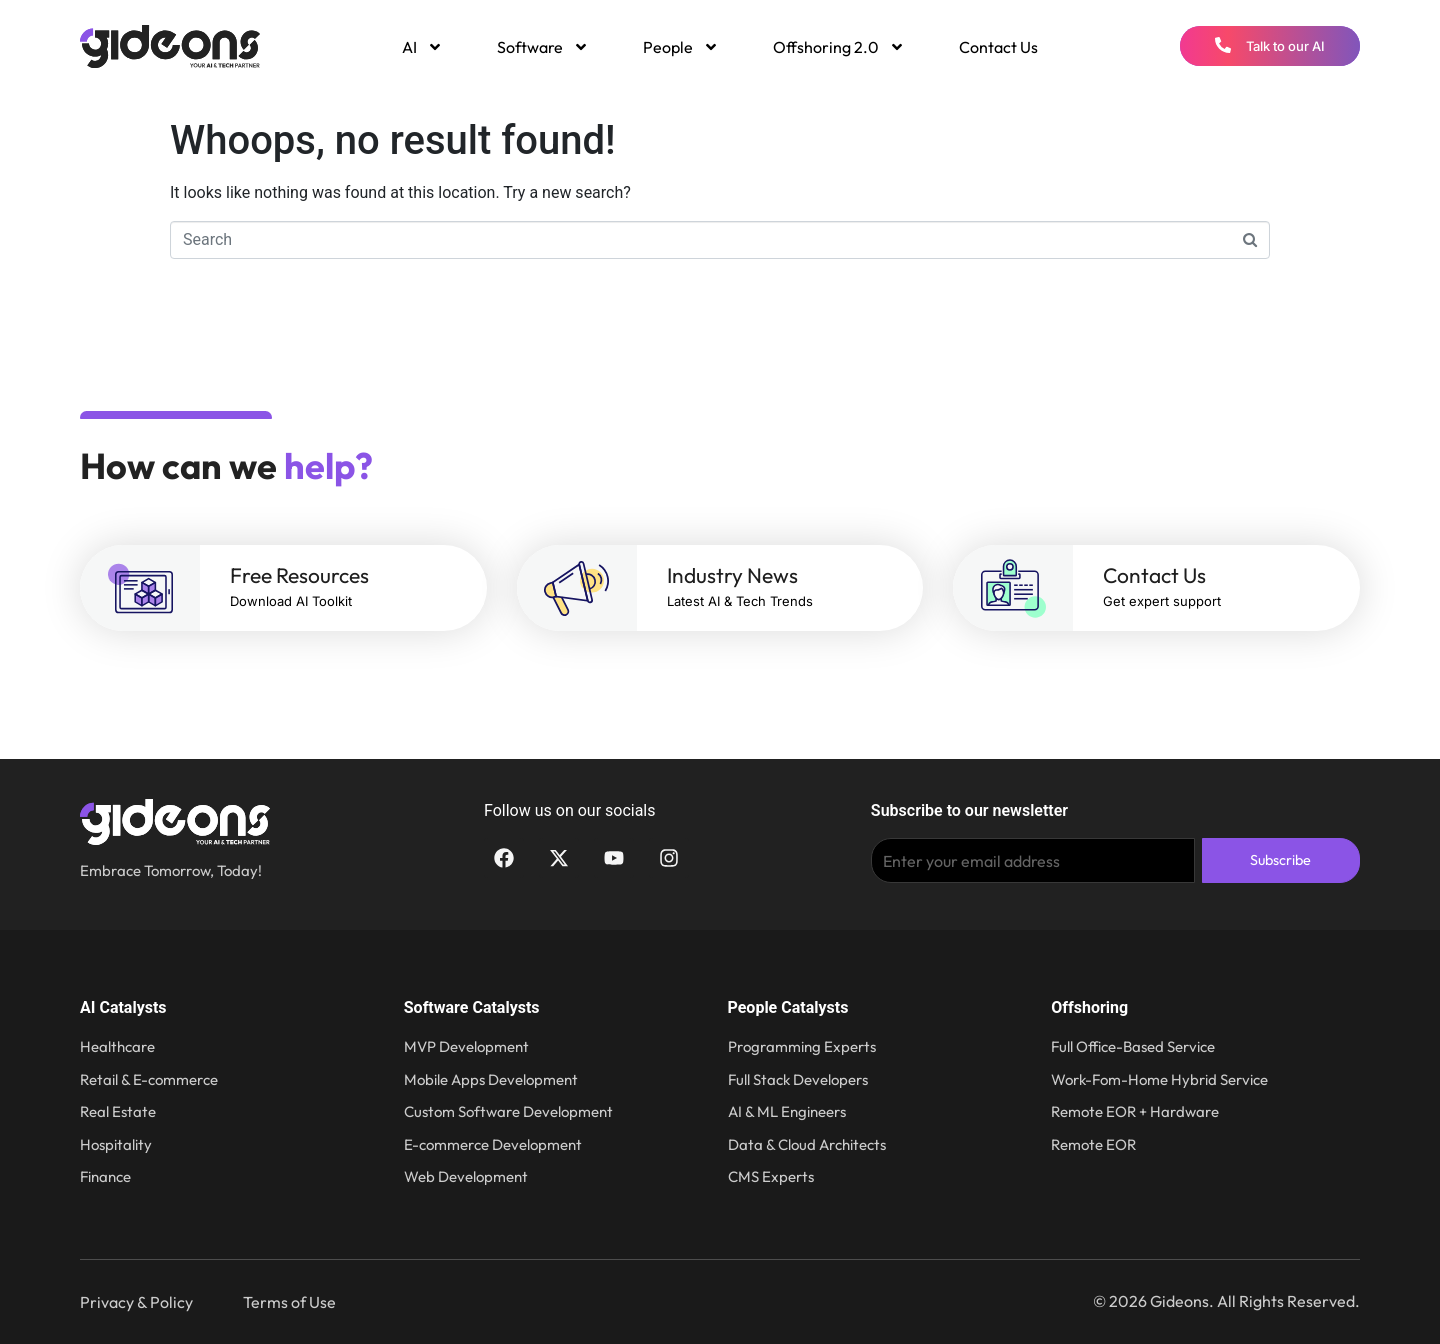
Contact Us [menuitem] (998, 47)
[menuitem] (421, 47)
